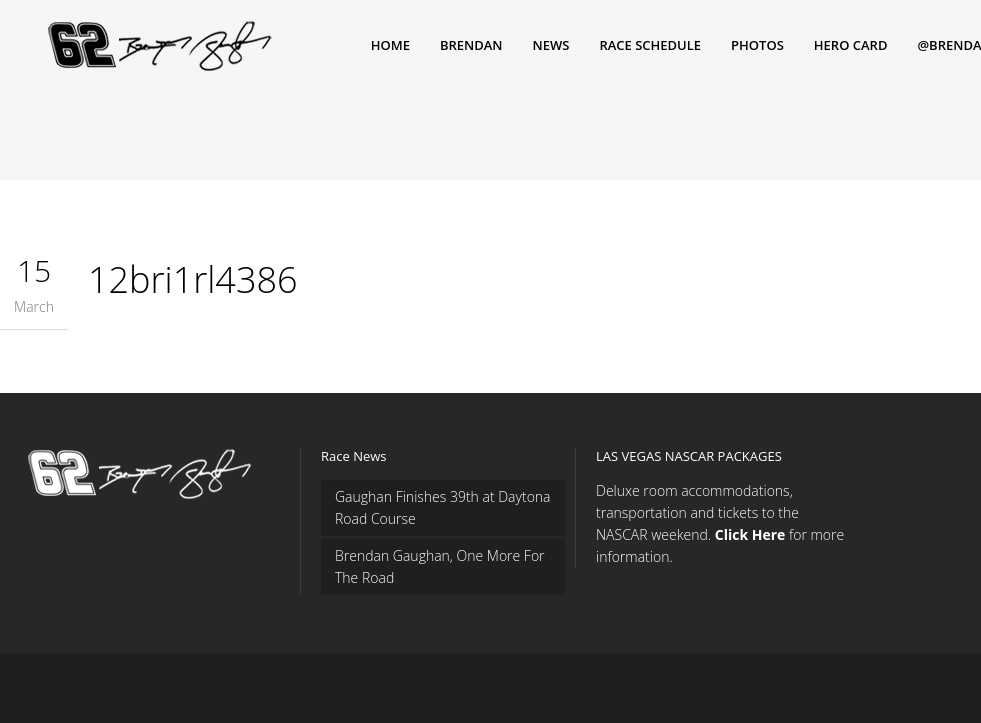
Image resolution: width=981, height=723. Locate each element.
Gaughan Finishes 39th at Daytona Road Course (443, 507)
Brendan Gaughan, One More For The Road (440, 566)
